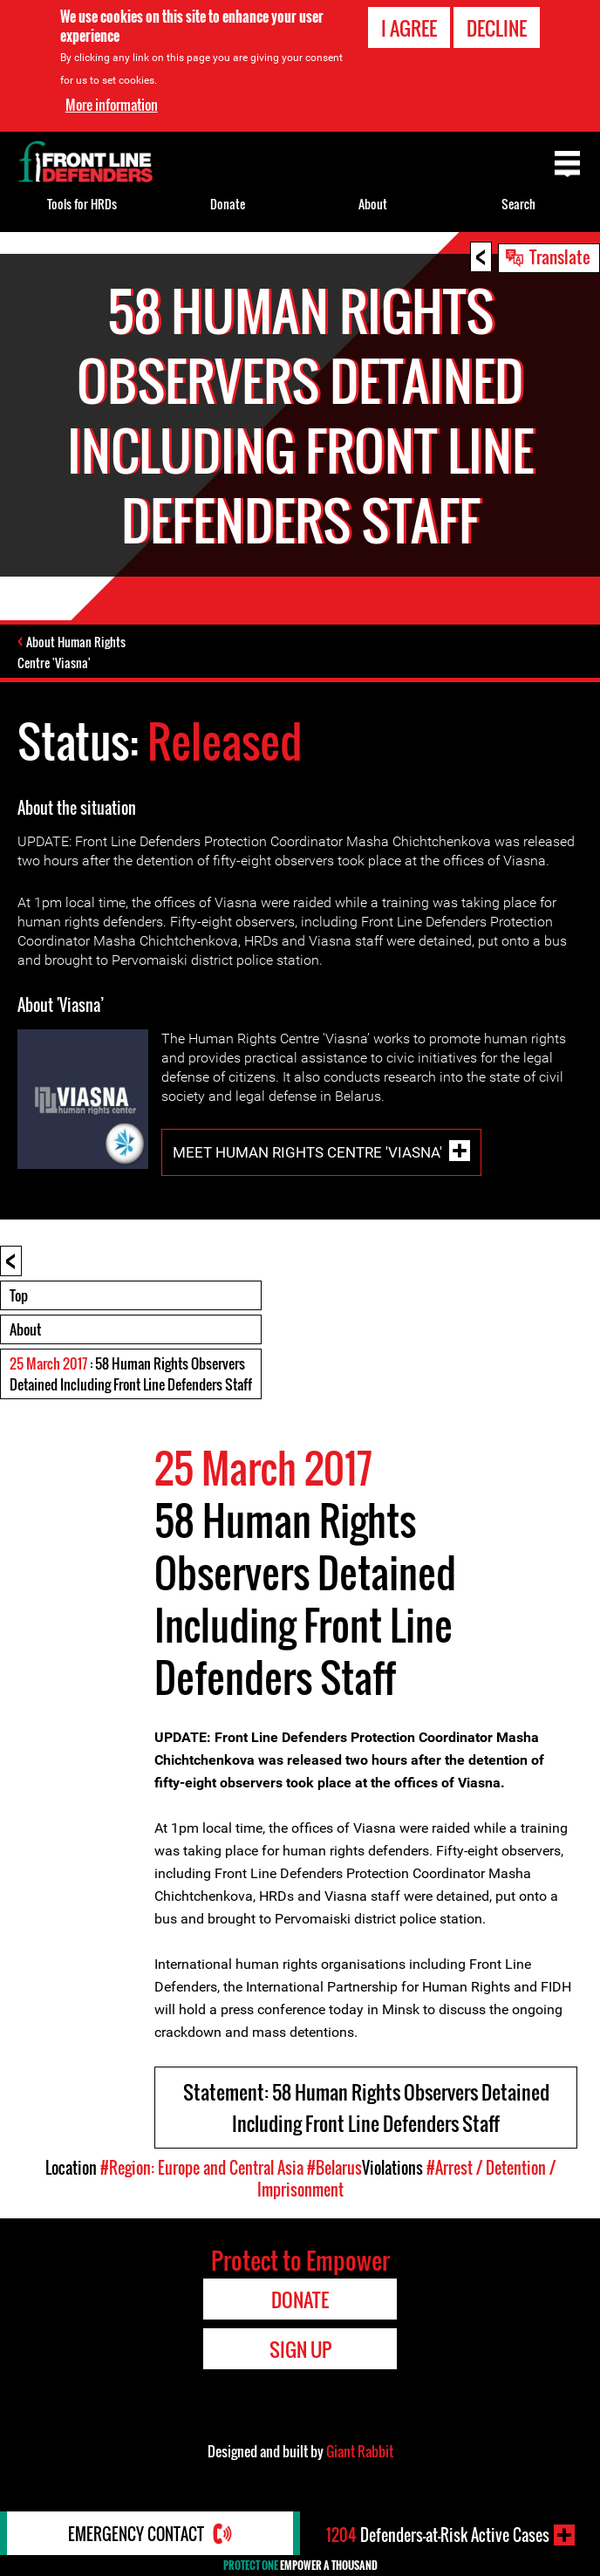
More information (111, 103)
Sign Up (300, 2349)
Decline (497, 27)
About (25, 1329)
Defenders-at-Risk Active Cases (437, 2535)
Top (19, 1295)
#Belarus (334, 2167)
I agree (409, 27)
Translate (559, 256)
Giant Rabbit (359, 2451)
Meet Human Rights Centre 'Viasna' (307, 1151)
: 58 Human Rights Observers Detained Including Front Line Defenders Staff (131, 1374)
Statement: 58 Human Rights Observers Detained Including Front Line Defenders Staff (366, 2107)
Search (518, 204)
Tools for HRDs (82, 204)
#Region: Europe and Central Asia (201, 2167)
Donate (227, 204)
